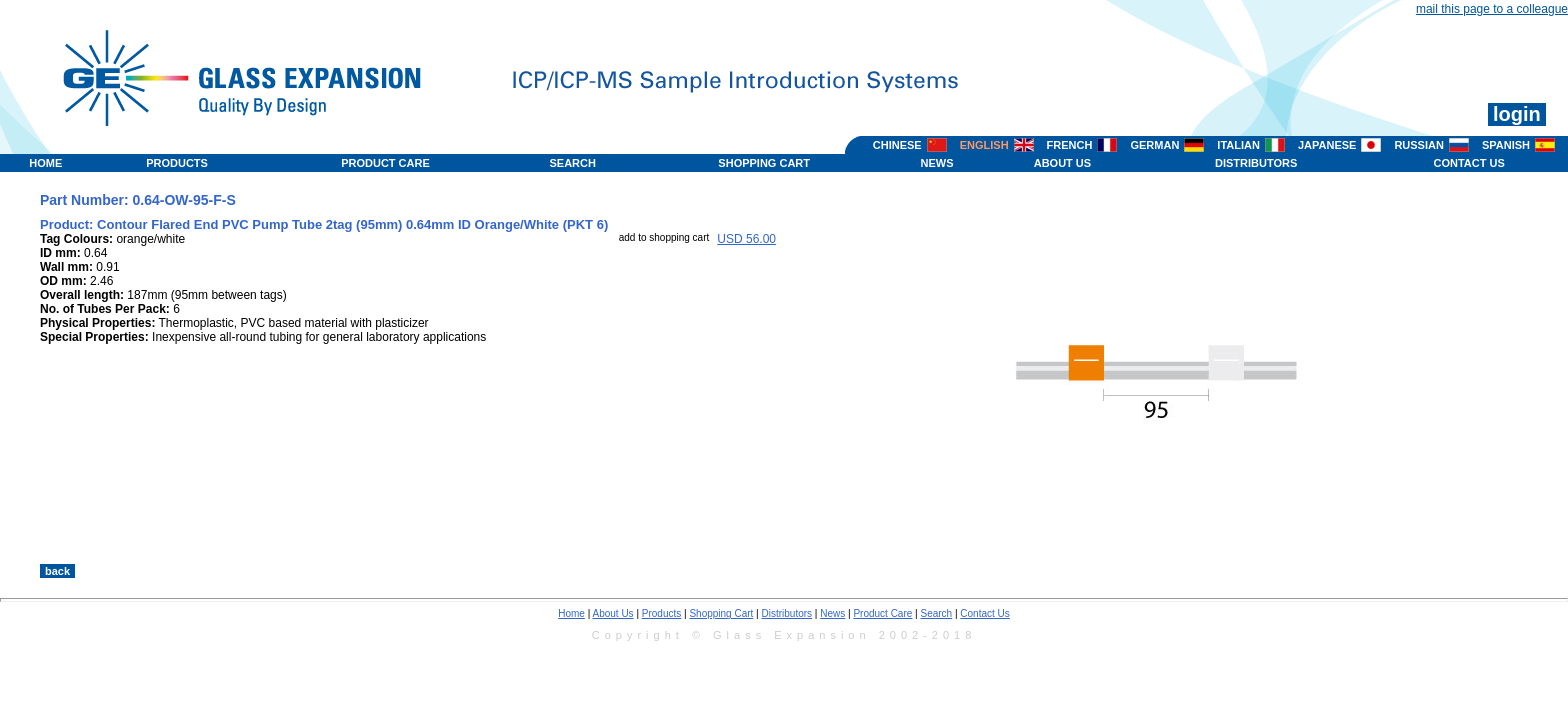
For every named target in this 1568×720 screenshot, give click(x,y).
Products (661, 613)
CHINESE (897, 145)
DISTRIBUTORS (1256, 163)
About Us (612, 613)
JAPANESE (1327, 145)
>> (1037, 543)
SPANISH (1506, 145)
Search (936, 613)
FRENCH (1070, 145)
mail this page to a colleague (1492, 9)
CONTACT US (1468, 163)
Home (571, 613)
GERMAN (1154, 145)
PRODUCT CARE (385, 163)
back (57, 571)
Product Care (882, 613)
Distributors (787, 613)
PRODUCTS (177, 163)
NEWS (937, 163)
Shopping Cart (721, 613)
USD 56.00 (746, 239)
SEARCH (572, 163)
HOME (45, 163)
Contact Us (984, 613)
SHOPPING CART (764, 163)
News (832, 613)
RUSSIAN (1419, 145)
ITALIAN (1238, 145)
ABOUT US (1062, 163)
